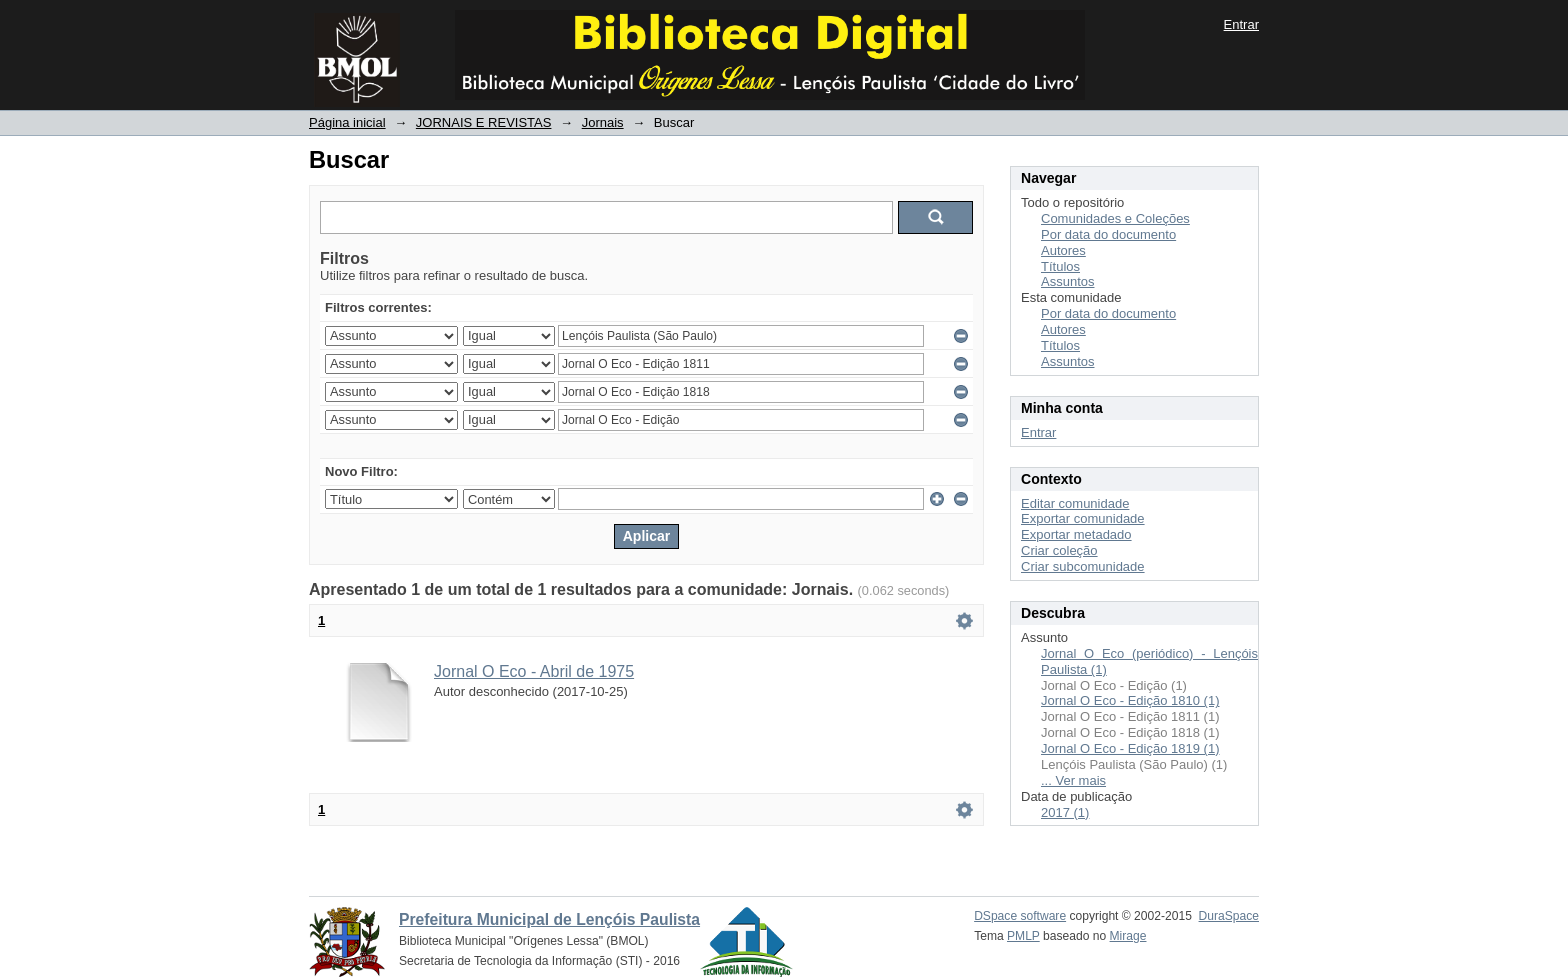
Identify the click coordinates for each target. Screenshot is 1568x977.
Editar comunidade (1075, 503)
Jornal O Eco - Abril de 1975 (534, 671)
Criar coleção (1059, 550)
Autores (1063, 250)
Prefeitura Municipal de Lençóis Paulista (549, 919)
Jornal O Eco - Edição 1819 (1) (1130, 748)
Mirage (1128, 936)
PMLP (1023, 936)
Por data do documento (1108, 234)
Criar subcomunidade (1083, 566)
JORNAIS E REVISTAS (484, 122)
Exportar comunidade (1083, 518)
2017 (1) (1065, 812)
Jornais (603, 122)
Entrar (1241, 24)
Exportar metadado (1076, 534)
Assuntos (1067, 281)
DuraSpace (1229, 916)
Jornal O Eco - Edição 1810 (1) (1130, 700)
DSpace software (1020, 916)
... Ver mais (1073, 780)
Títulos (1060, 266)
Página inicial (347, 122)
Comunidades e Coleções (1115, 218)
